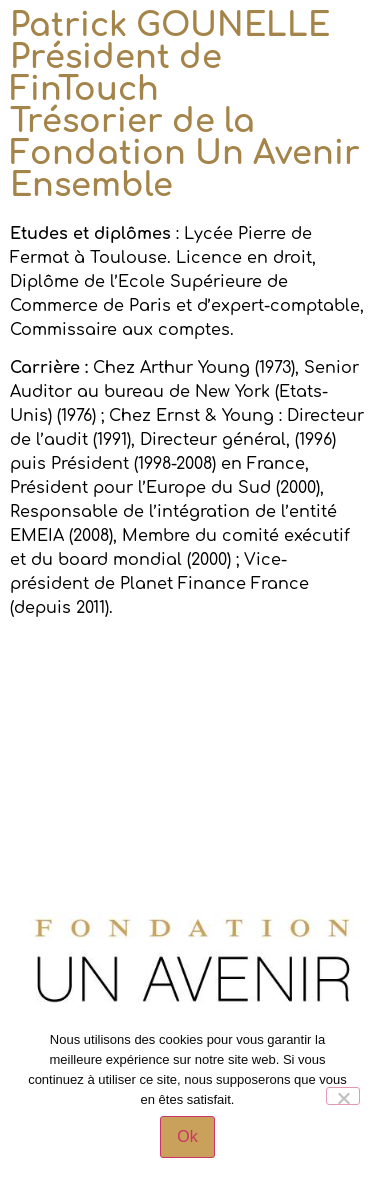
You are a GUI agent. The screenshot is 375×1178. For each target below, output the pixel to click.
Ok (187, 1136)
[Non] (343, 1096)
